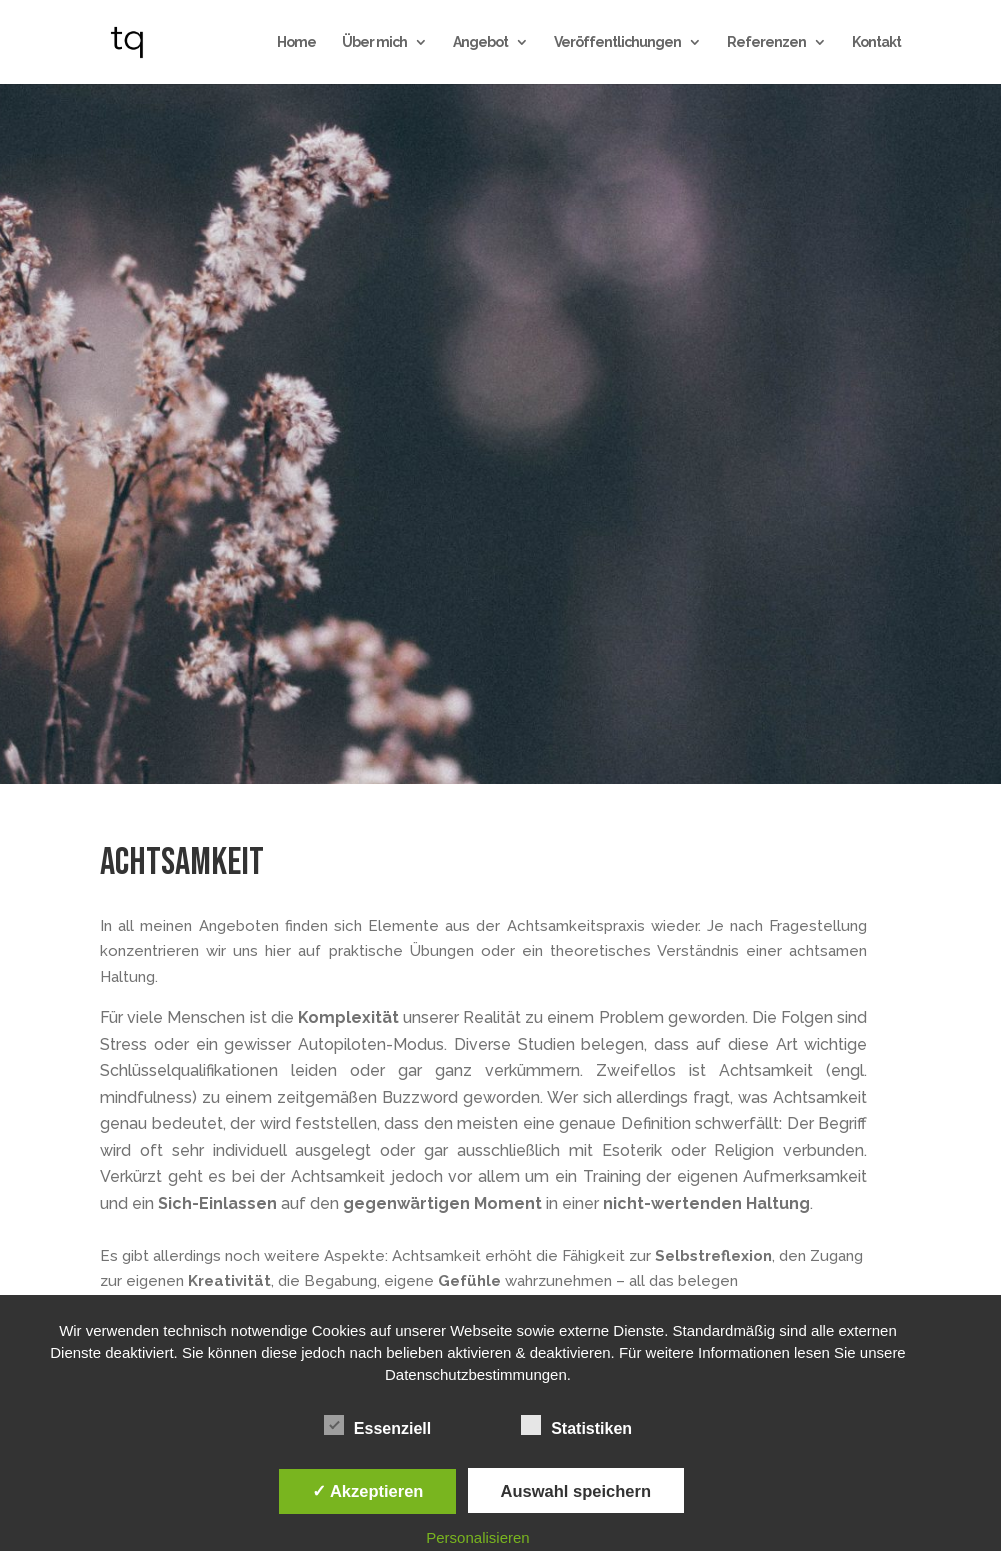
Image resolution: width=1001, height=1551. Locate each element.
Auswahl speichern (576, 1491)
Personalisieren (477, 1537)
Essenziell (377, 1426)
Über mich (374, 42)
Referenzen (766, 42)
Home (296, 42)
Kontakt (876, 42)
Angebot (480, 42)
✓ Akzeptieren (368, 1491)
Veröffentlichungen (617, 42)
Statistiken (576, 1426)
